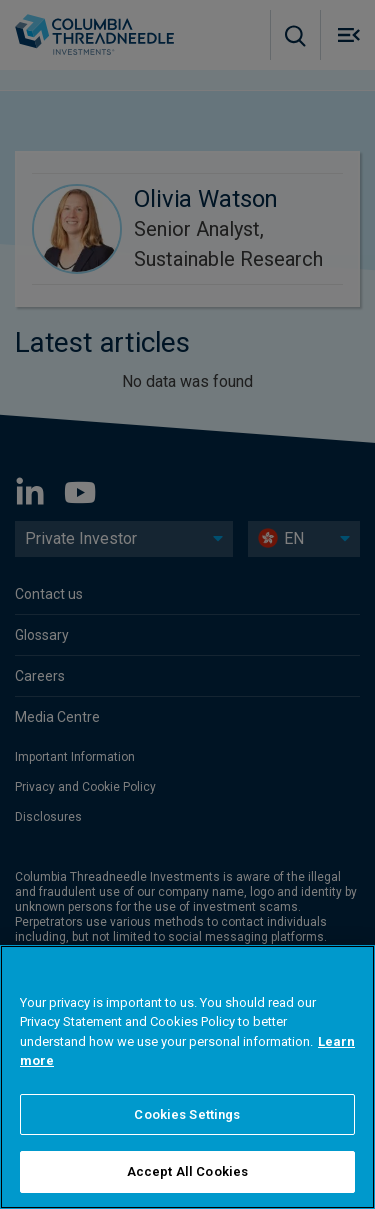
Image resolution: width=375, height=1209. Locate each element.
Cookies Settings (187, 1114)
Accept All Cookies (187, 1171)
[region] (187, 1077)
